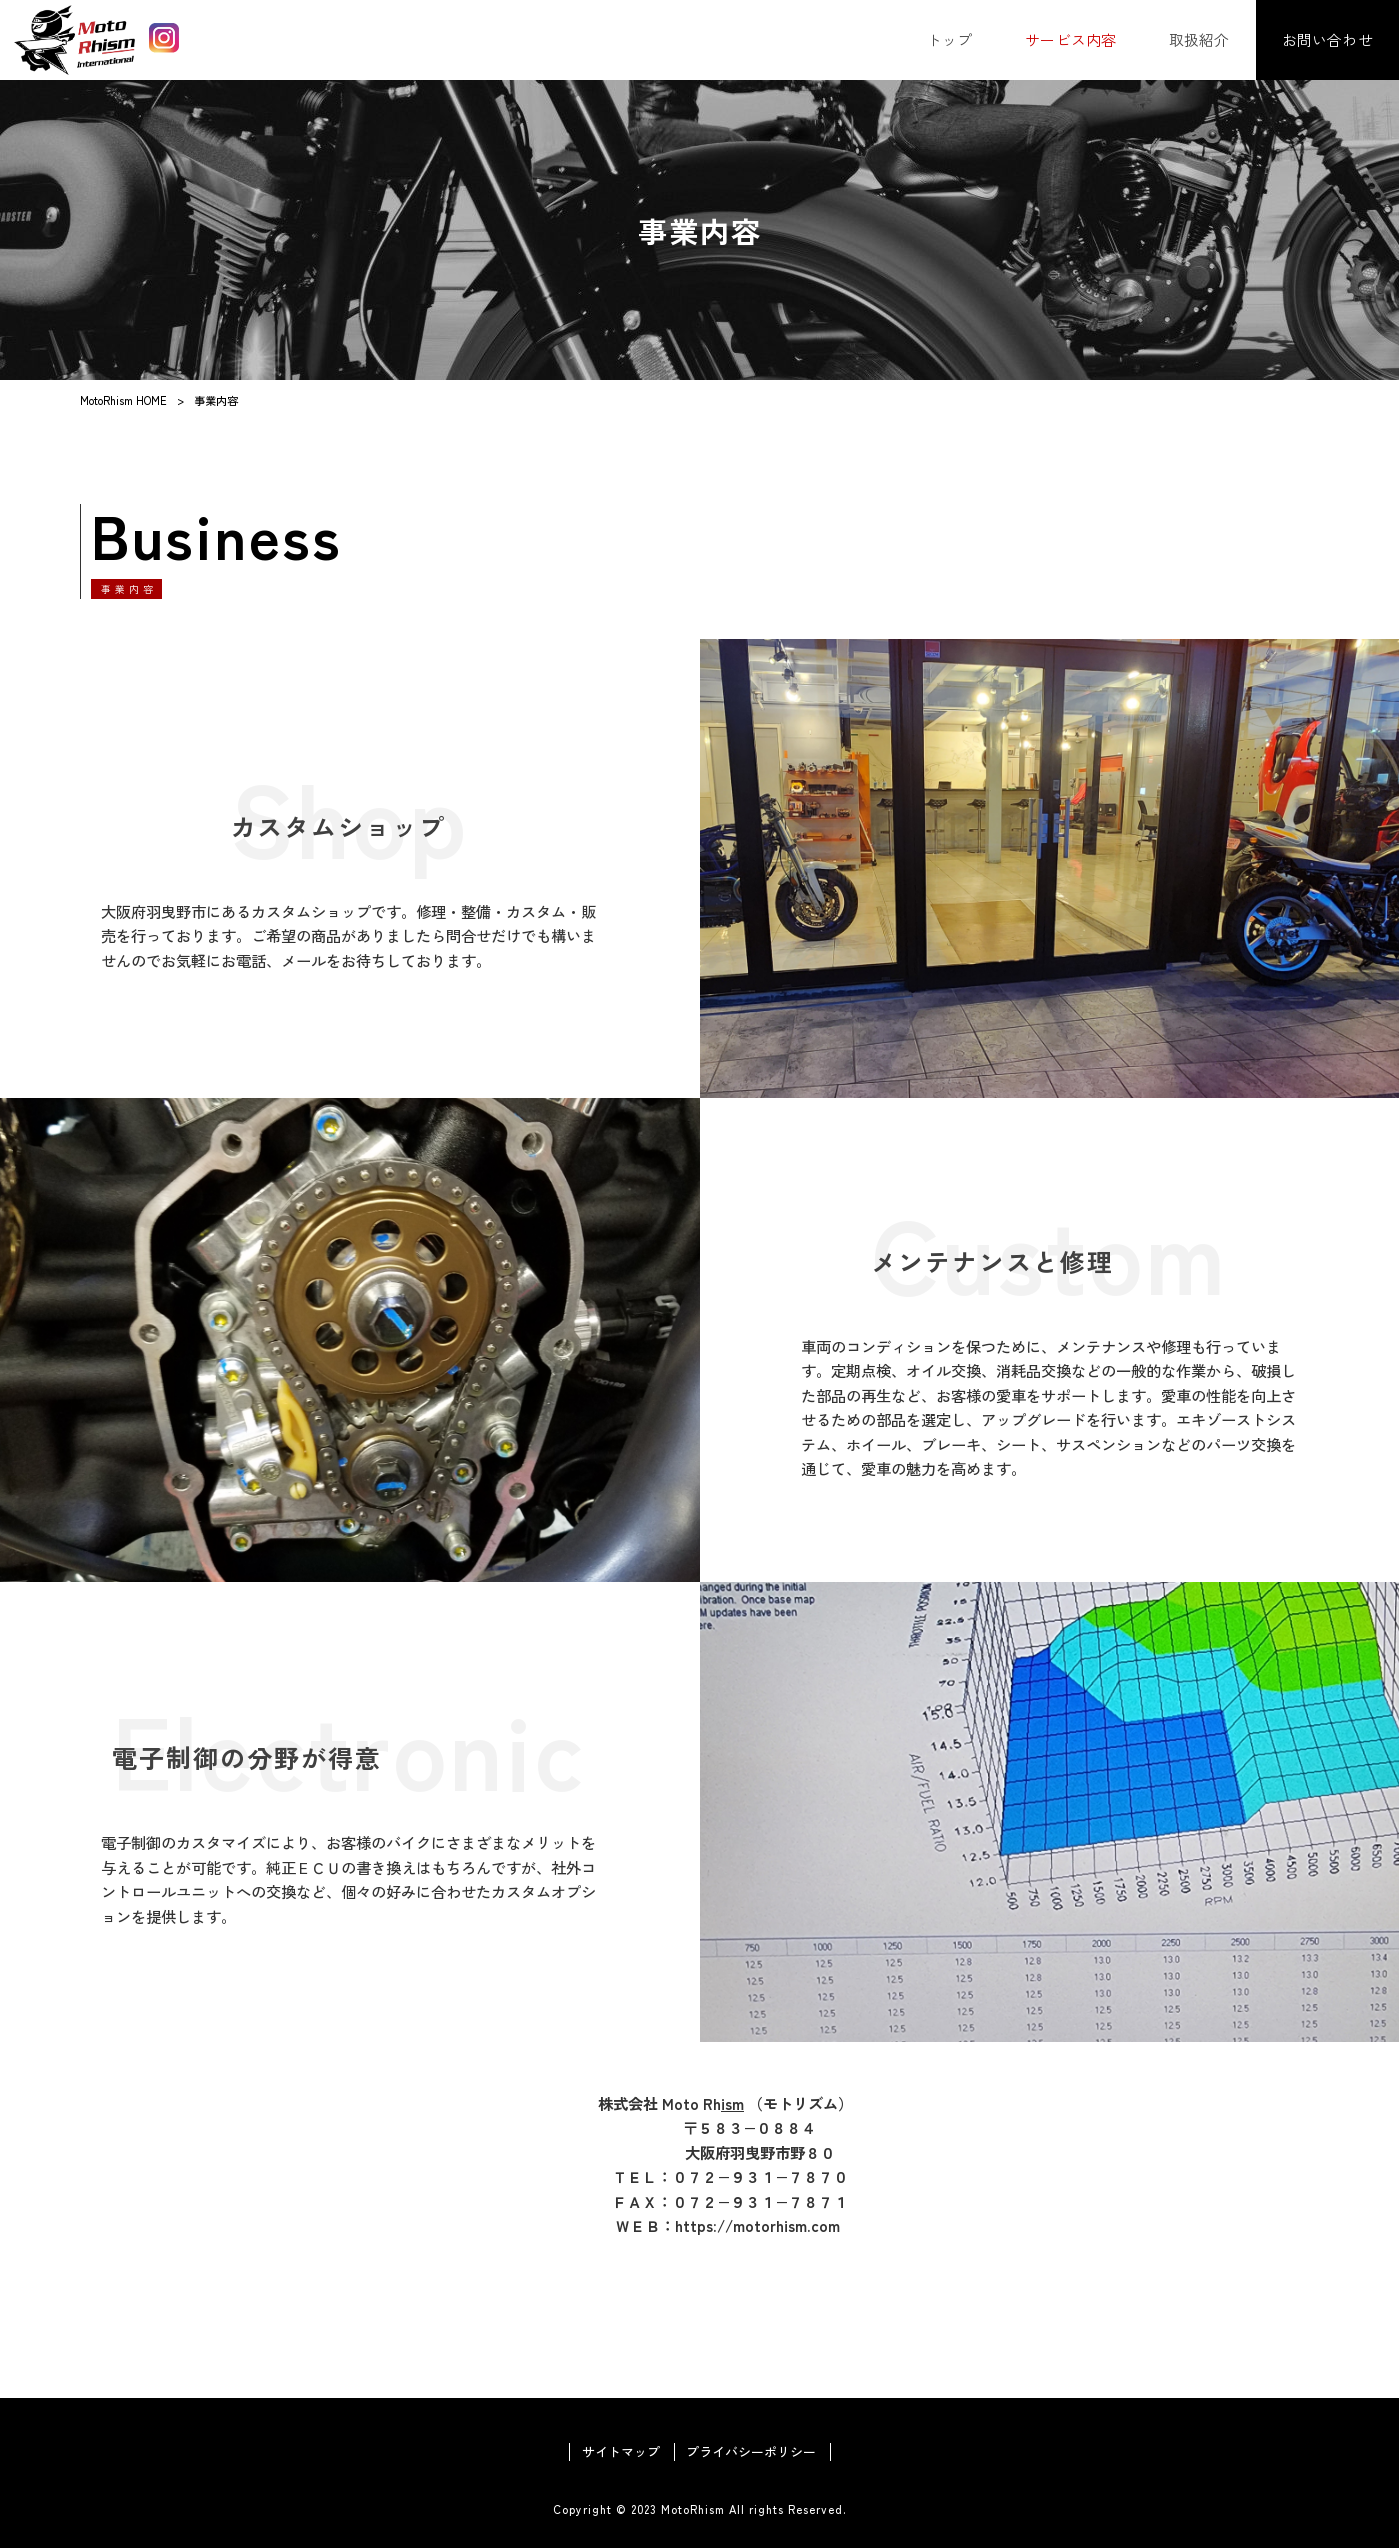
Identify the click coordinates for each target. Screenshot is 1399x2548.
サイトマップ (621, 2452)
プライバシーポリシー (751, 2452)
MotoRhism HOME (123, 400)
